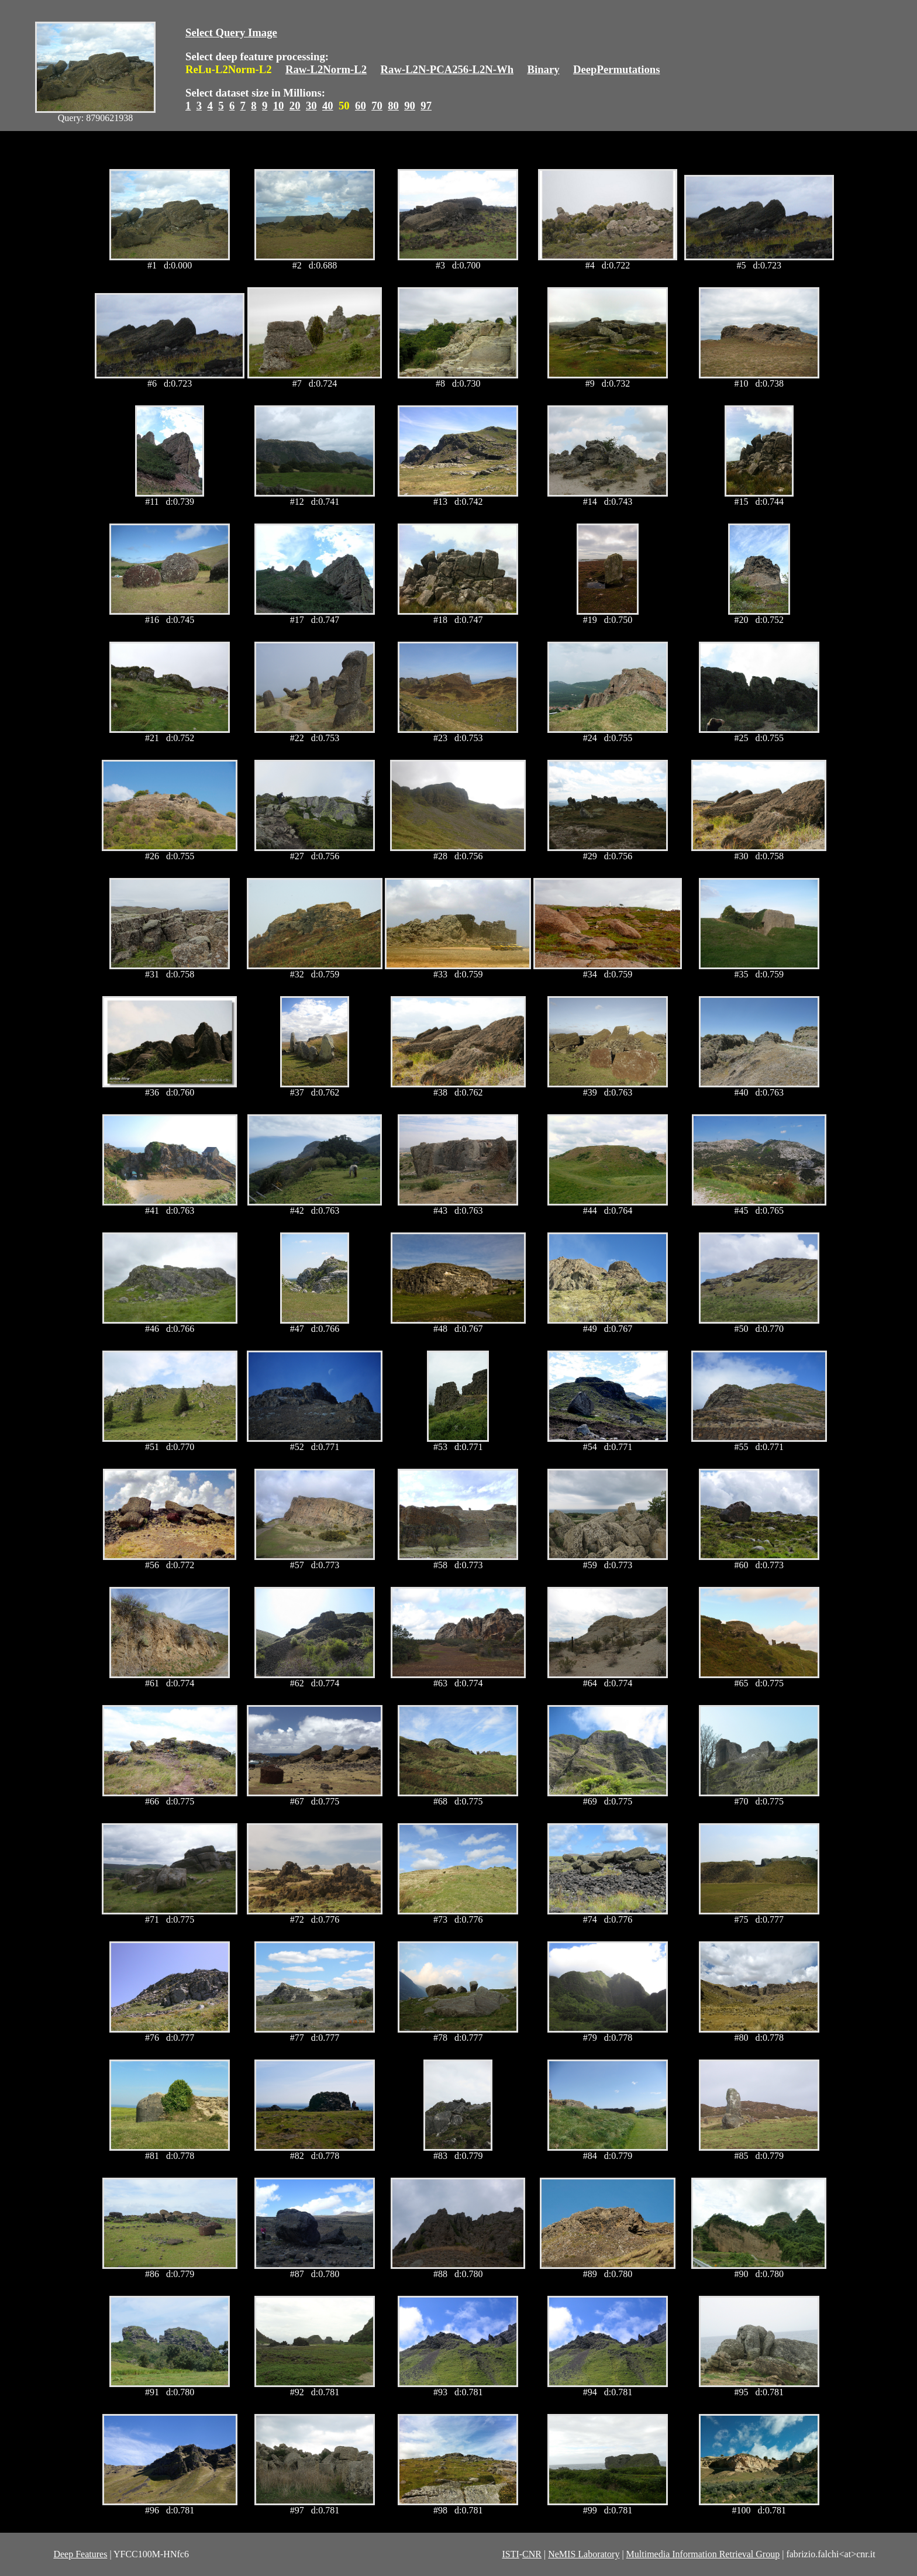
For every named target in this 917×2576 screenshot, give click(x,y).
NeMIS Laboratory (583, 2554)
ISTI (510, 2554)
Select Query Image (231, 32)
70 (376, 105)
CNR (532, 2554)
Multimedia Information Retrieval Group (703, 2554)
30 (311, 105)
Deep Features (80, 2554)
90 (409, 105)
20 (295, 105)
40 (327, 105)
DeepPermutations (616, 69)
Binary (543, 69)
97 (426, 105)
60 (360, 105)
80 (393, 105)
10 (278, 105)
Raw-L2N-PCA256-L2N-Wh (447, 69)
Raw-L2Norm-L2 (326, 69)
